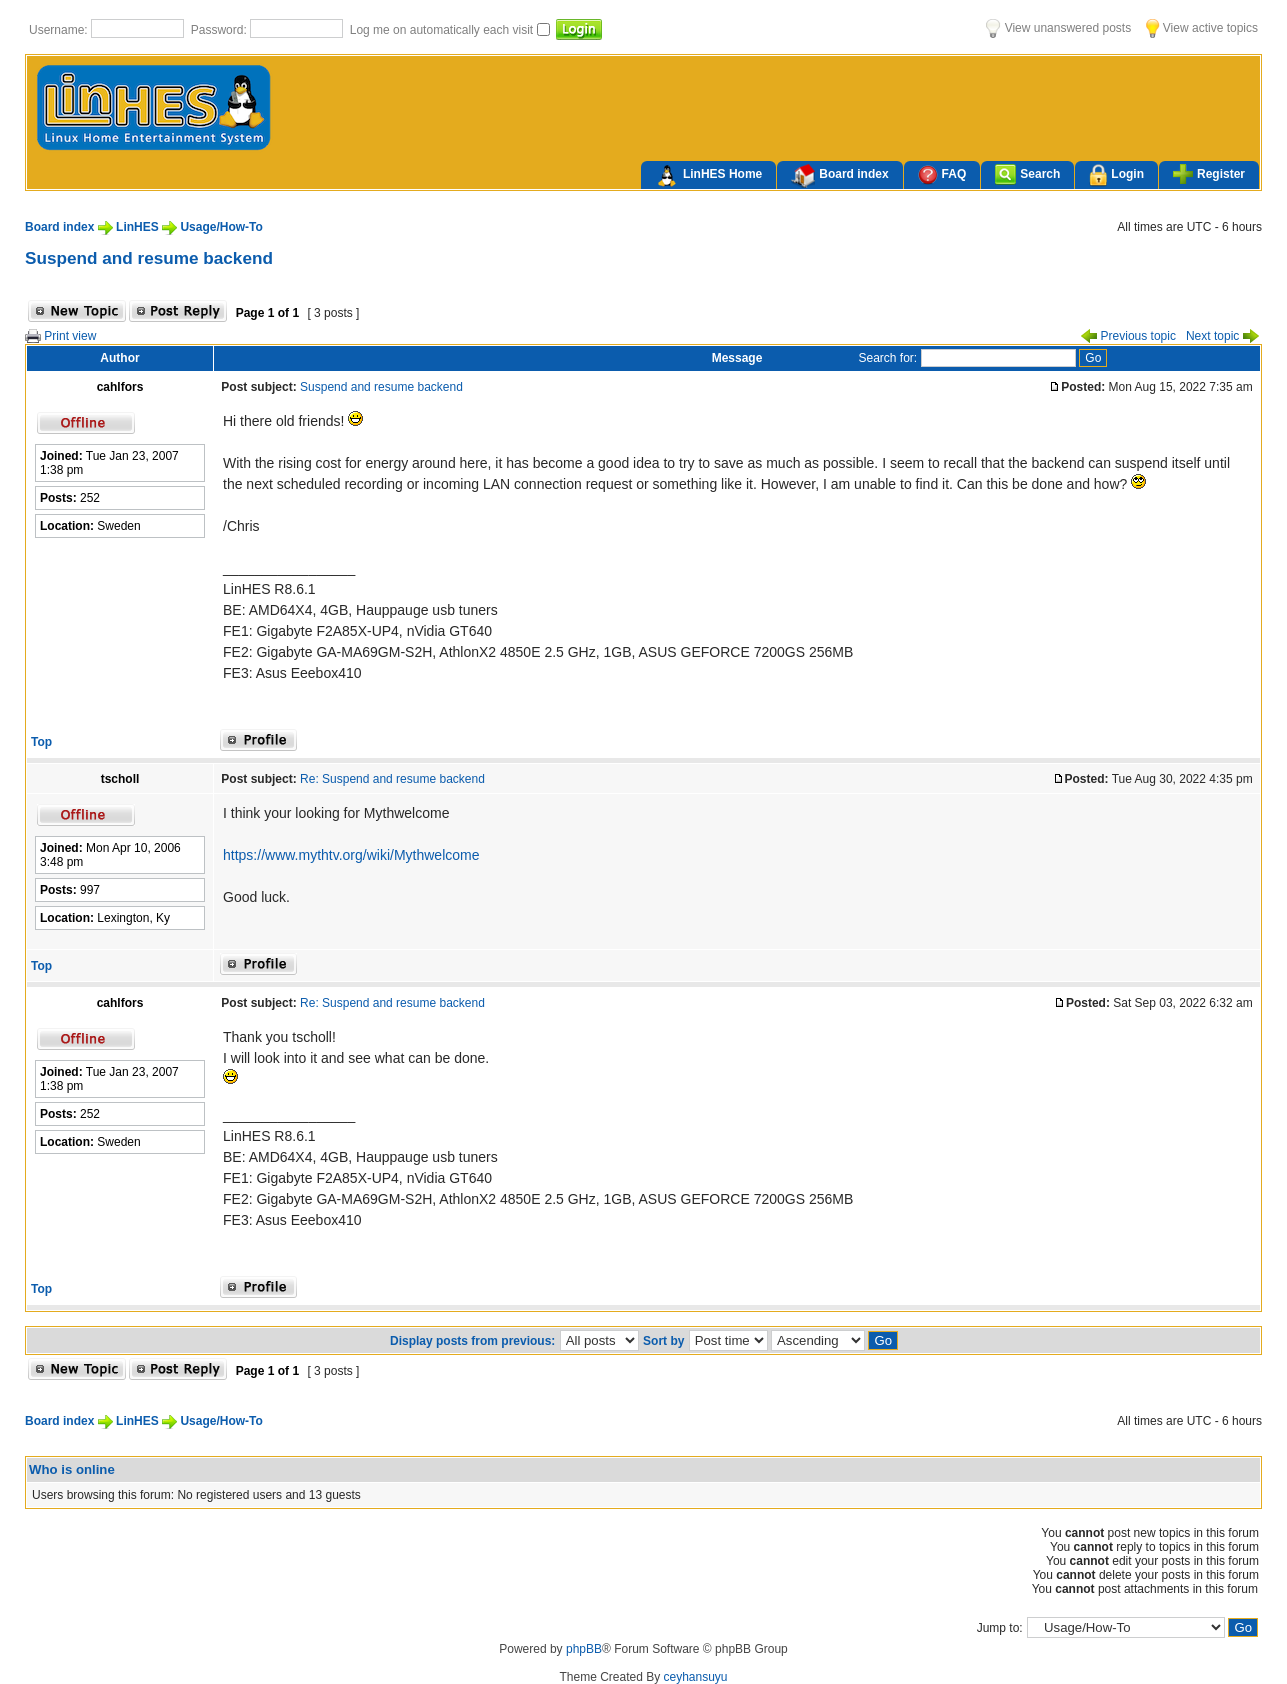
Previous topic (1128, 336)
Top (41, 742)
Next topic (1222, 336)
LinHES (137, 227)
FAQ (942, 174)
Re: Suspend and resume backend (392, 779)
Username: (60, 30)
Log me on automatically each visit (443, 30)
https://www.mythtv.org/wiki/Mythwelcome (351, 855)
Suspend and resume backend (149, 258)
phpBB (584, 1649)
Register (1209, 174)
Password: (220, 30)
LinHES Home (708, 176)
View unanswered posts (1058, 28)
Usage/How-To (221, 227)
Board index (839, 176)
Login (1116, 175)
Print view (60, 336)
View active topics (1202, 28)
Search (1027, 174)
